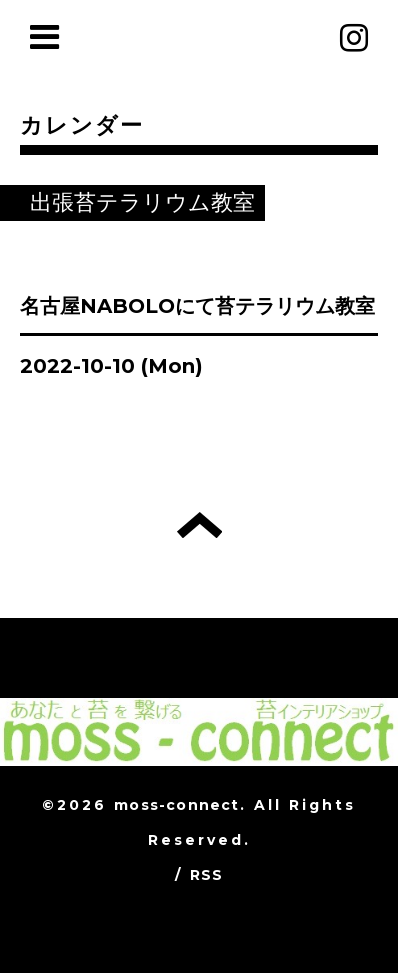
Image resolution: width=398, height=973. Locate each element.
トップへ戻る (199, 525)
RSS (207, 875)
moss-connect (176, 805)
